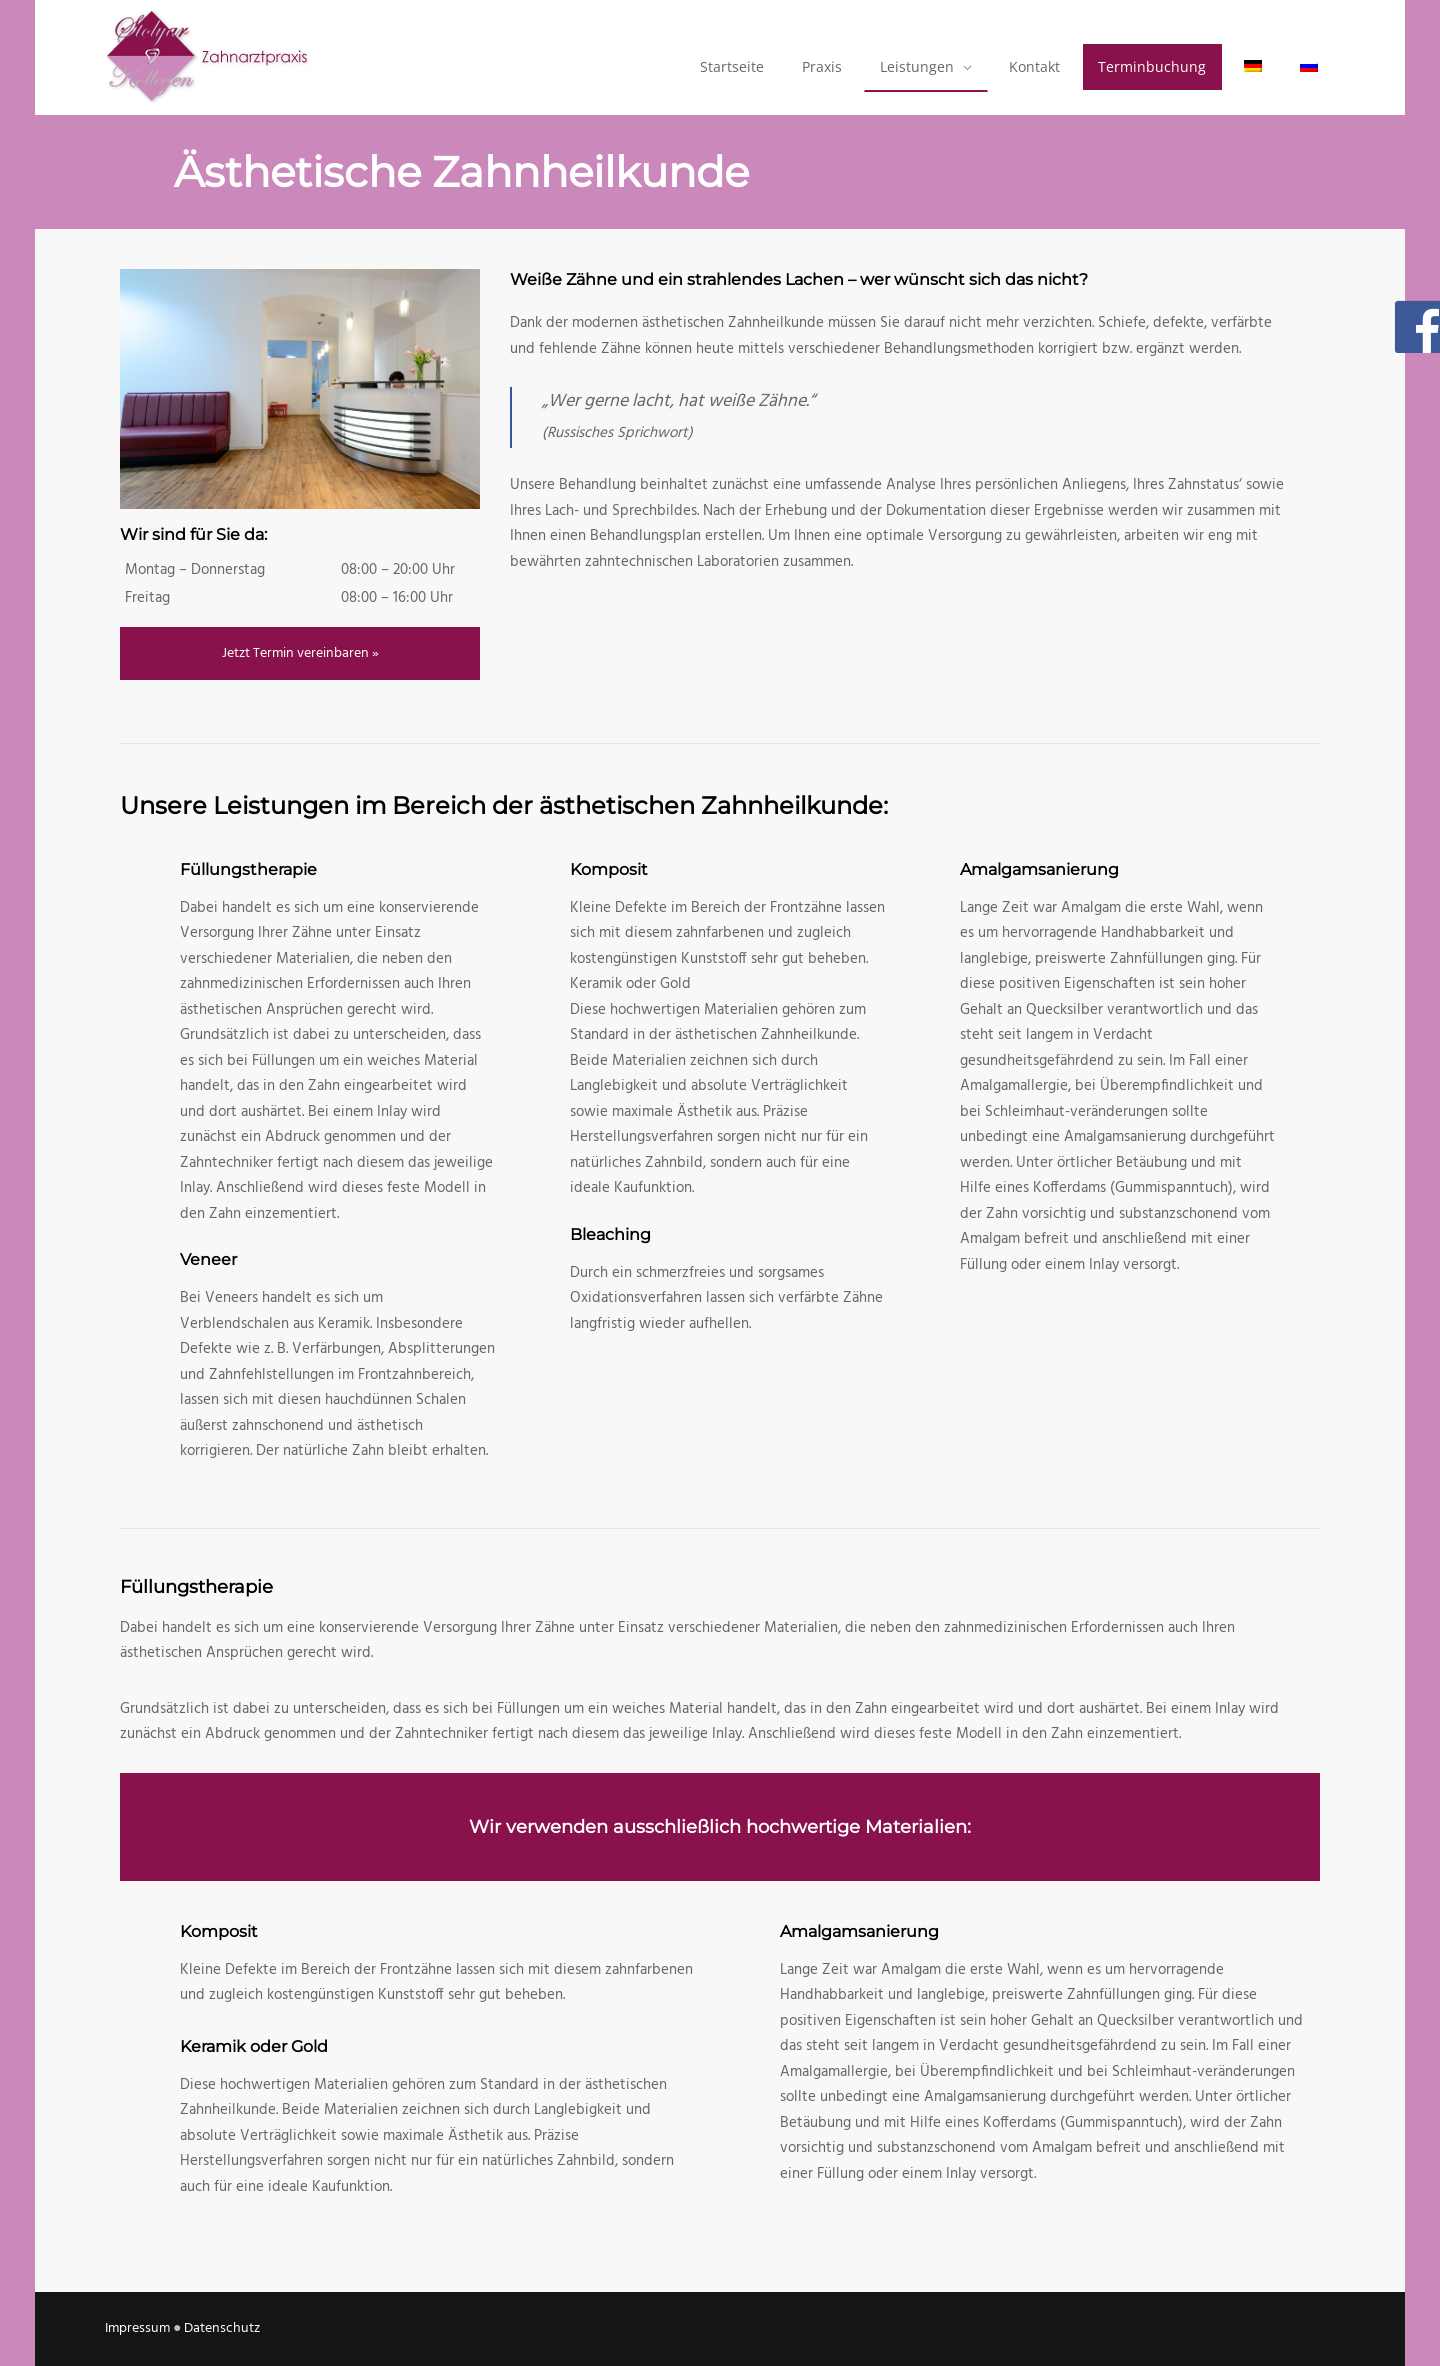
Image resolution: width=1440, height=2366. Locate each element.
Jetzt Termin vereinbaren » (300, 653)
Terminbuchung (1152, 66)
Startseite (732, 66)
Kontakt (1034, 66)
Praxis (822, 66)
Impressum (137, 2328)
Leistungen (917, 66)
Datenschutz (222, 2328)
